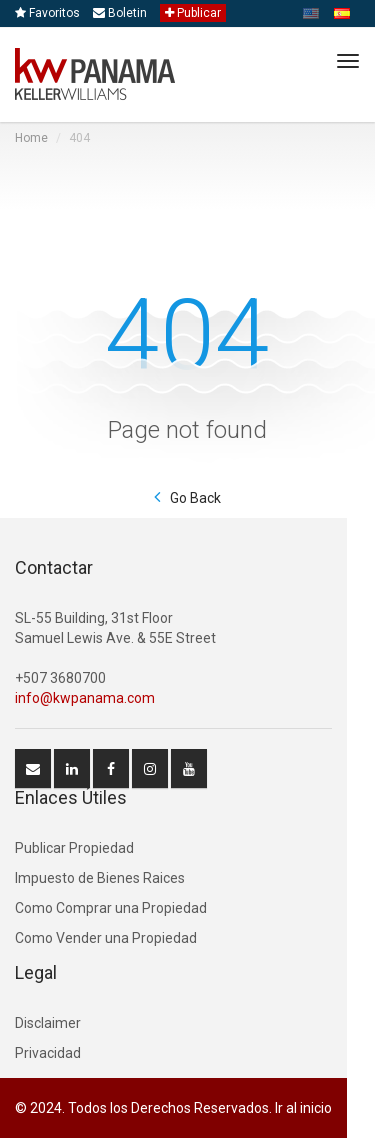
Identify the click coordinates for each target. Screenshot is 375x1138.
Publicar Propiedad (74, 848)
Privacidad (48, 1053)
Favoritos (47, 13)
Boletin (120, 13)
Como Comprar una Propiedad (111, 908)
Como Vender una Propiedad (106, 938)
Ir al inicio (303, 1108)
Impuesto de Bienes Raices (100, 878)
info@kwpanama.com (85, 698)
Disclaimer (48, 1023)
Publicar (193, 13)
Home (31, 138)
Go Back (195, 498)
